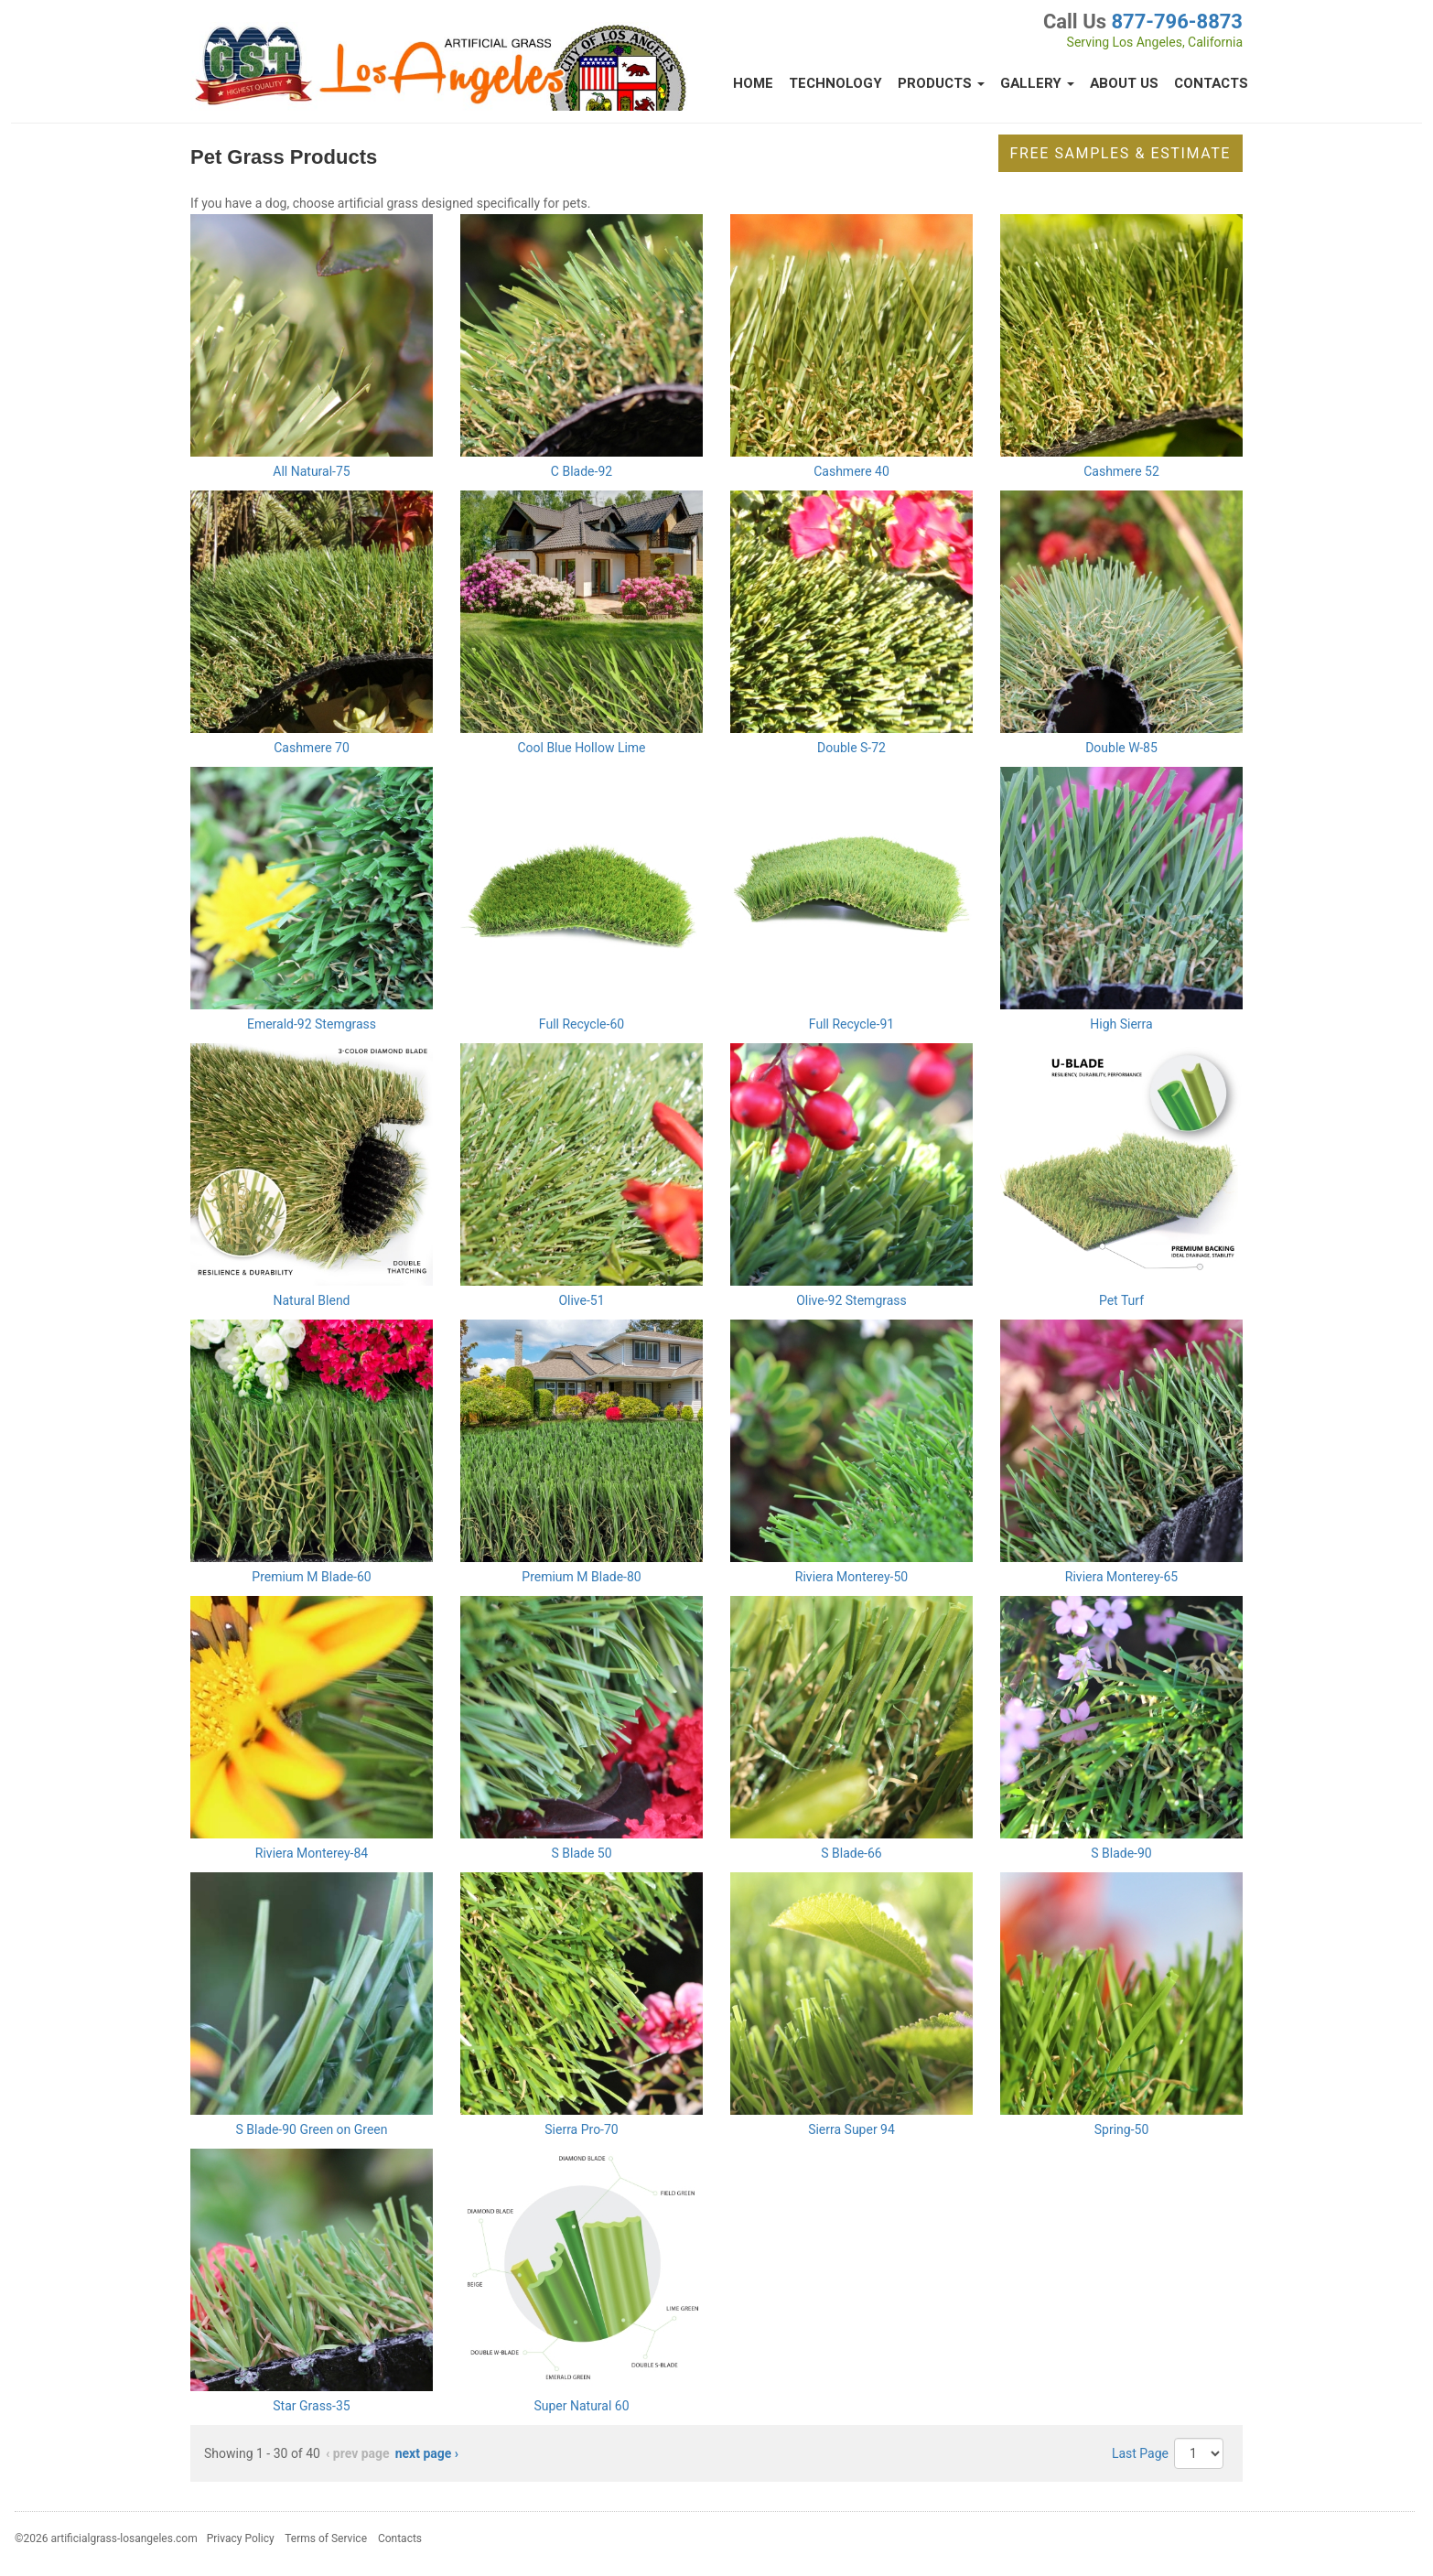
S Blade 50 (581, 1853)
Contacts (1211, 83)
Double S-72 (851, 747)
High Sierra (1121, 1024)
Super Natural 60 (581, 2405)
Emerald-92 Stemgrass (311, 1024)
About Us (1124, 83)
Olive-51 (581, 1300)
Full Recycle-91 (851, 1024)
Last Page (1140, 2453)
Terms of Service (326, 2538)
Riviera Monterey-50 (851, 1576)
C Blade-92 (581, 471)
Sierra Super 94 (851, 2129)
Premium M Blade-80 (581, 1576)
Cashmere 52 (1121, 471)
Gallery (1037, 83)
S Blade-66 (851, 1853)
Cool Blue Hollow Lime (581, 747)
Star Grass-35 (311, 2405)
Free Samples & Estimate (1120, 153)
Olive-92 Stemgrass (851, 1300)
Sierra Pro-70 (581, 2129)
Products (941, 83)
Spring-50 (1121, 2129)
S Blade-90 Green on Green (311, 2129)
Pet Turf (1121, 1300)
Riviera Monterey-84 (311, 1853)
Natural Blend (311, 1300)
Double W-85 (1121, 747)
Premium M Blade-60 (311, 1576)
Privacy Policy (241, 2538)
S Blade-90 (1121, 1853)
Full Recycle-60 (581, 1024)
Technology (835, 83)
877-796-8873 (1177, 21)
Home (753, 83)
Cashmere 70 (312, 747)
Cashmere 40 (851, 471)
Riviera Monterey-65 (1121, 1576)
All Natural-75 (311, 471)
